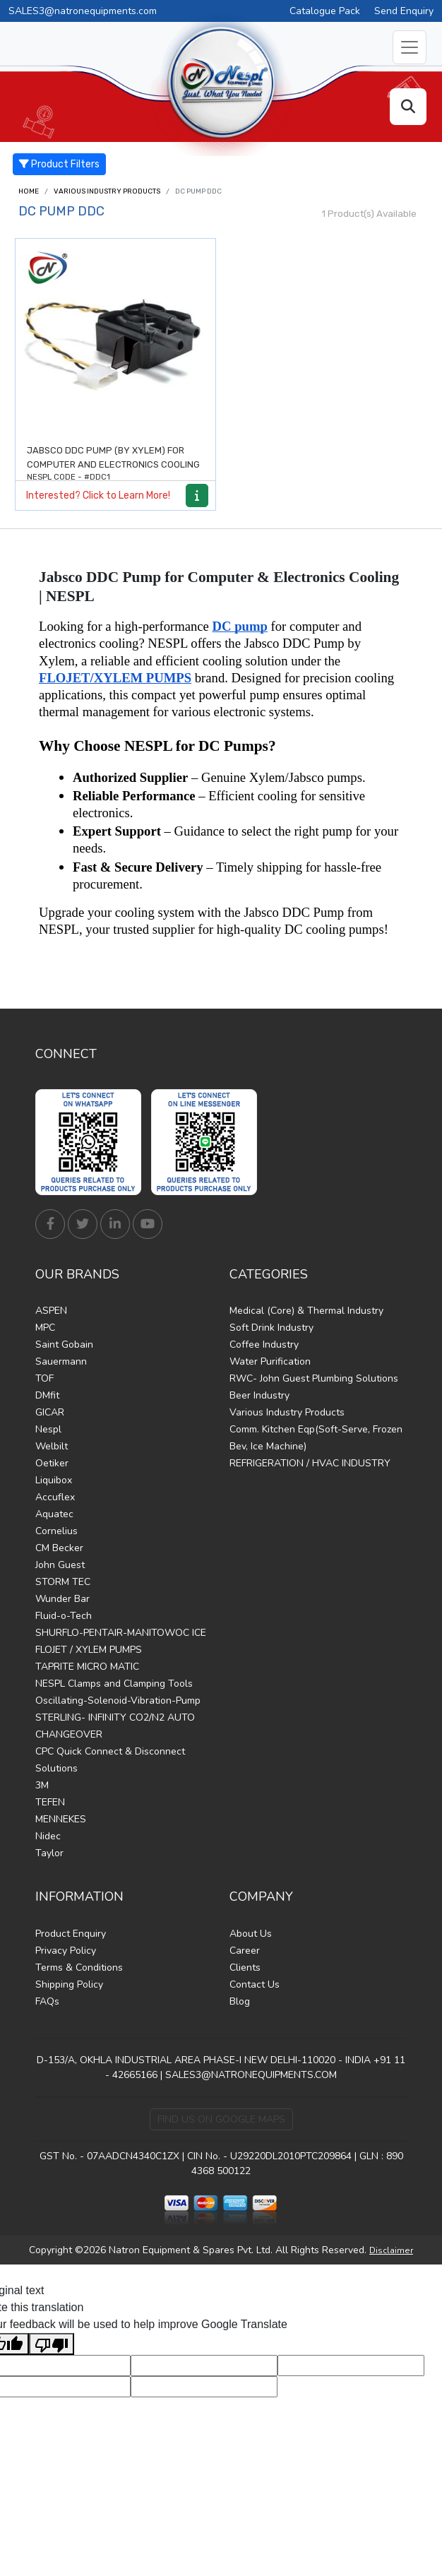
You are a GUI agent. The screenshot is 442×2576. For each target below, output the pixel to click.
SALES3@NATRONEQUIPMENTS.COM (251, 2075)
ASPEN (51, 1310)
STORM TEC (62, 1582)
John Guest (60, 1565)
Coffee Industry (264, 1344)
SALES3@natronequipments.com (82, 11)
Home (28, 191)
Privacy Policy (65, 1950)
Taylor (49, 1853)
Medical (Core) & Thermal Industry (306, 1310)
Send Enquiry (404, 11)
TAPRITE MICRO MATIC (87, 1666)
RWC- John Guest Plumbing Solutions (313, 1378)
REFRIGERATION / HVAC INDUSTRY (309, 1463)
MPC (45, 1327)
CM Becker (59, 1548)
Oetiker (51, 1463)
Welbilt (51, 1446)
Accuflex (55, 1497)
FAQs (47, 2001)
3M (42, 1785)
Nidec (48, 1836)
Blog (239, 2001)
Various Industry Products (107, 191)
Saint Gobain (64, 1344)
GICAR (49, 1412)
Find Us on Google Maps (221, 2119)
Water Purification (270, 1361)
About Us (250, 1933)
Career (244, 1950)
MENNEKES (60, 1819)
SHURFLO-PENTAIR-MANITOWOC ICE (120, 1632)
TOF (44, 1378)
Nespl (48, 1429)
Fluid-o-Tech (63, 1615)
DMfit (47, 1395)
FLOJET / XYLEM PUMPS (88, 1649)
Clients (245, 1967)
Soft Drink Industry (271, 1327)
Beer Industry (259, 1395)
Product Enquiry (70, 1933)
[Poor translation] (51, 2344)
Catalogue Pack (324, 11)
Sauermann (61, 1361)
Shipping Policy (69, 1984)
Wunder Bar (62, 1598)
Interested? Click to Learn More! (98, 495)
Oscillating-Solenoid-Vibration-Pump (118, 1700)
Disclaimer (391, 2250)
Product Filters (59, 164)
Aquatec (54, 1514)
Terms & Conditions (79, 1967)
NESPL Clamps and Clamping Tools (114, 1683)
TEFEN (50, 1802)
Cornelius (56, 1531)
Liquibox (53, 1480)
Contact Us (254, 1984)
